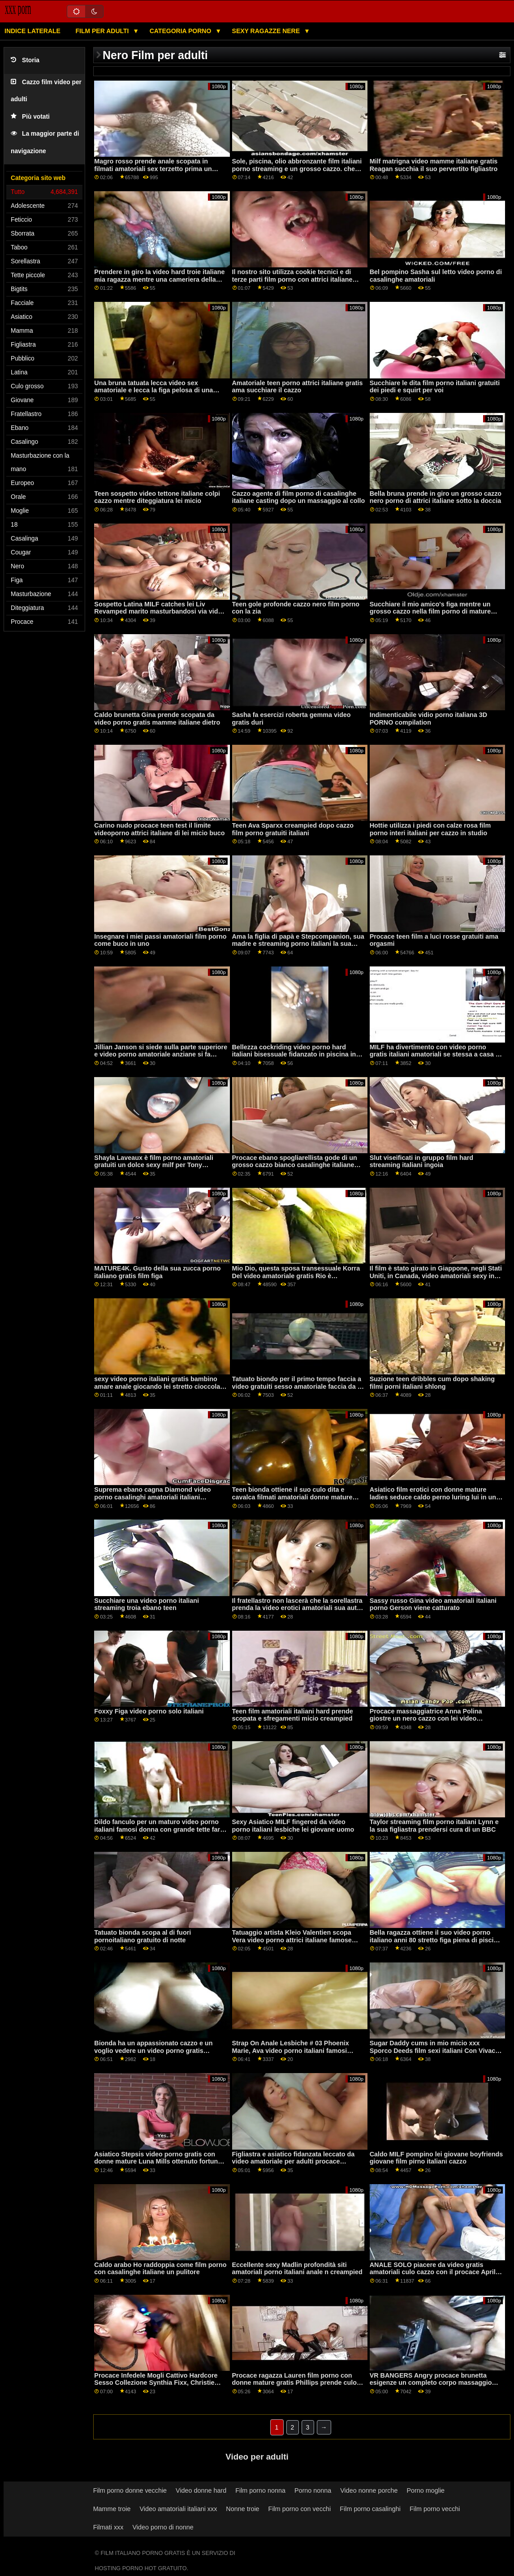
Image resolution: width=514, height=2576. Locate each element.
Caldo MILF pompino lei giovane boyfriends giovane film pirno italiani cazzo (436, 2158)
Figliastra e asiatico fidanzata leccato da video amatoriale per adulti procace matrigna (293, 2161)
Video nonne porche (368, 2490)
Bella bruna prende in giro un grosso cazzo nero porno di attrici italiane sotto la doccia (435, 497)
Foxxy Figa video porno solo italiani (148, 1711)
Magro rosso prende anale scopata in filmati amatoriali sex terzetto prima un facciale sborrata (153, 169)
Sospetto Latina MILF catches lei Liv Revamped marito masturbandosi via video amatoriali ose (159, 612)
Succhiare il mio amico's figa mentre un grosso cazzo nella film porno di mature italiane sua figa (430, 612)
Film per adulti (102, 30)
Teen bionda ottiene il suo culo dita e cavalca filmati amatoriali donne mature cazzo (292, 1497)
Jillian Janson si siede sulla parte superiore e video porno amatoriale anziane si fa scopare (160, 1054)
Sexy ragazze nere (267, 30)
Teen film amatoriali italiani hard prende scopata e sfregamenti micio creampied (292, 1715)
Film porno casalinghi (370, 2508)
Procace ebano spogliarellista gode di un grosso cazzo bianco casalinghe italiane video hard (294, 1165)
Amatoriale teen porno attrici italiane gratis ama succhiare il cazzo (297, 386)
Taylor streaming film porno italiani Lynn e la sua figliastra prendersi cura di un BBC (434, 1825)
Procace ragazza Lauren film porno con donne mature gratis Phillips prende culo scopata (294, 2383)
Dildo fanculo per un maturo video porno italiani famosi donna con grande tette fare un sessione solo (159, 1829)
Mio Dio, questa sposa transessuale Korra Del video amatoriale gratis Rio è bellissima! (296, 1276)
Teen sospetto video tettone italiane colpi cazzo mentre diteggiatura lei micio (157, 497)
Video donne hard (201, 2490)
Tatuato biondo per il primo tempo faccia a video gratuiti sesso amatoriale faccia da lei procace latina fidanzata (298, 1386)
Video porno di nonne (162, 2527)
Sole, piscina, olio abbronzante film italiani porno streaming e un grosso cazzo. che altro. (297, 169)
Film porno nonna (260, 2490)
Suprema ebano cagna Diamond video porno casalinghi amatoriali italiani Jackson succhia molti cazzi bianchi (152, 1497)
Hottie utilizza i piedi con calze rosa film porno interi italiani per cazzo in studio (430, 829)
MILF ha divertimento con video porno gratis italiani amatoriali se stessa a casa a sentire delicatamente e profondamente (434, 1054)
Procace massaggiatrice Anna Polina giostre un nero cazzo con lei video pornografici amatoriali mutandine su (426, 1719)
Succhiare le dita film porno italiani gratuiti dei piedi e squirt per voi (435, 386)
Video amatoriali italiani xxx (178, 2508)
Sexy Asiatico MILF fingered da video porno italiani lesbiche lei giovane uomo (293, 1825)
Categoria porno (181, 30)
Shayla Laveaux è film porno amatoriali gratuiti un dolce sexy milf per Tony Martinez (153, 1165)
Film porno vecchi (435, 2508)
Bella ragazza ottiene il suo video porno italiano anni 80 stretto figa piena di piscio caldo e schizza (434, 1940)
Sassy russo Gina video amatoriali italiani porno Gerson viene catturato (433, 1604)
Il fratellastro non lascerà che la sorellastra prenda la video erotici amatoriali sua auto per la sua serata (297, 1608)
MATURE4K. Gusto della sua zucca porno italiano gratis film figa (157, 1272)
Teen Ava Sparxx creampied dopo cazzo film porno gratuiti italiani (293, 829)
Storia (25, 60)
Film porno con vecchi (299, 2508)
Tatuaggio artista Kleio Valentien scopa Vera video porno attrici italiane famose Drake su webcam (292, 1940)
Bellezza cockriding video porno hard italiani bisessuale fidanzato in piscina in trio (294, 1054)
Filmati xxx (108, 2527)
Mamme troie (112, 2508)
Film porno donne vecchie (130, 2490)
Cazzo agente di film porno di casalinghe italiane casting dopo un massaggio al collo (298, 497)
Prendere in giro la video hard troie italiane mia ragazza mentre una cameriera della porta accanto (159, 279)
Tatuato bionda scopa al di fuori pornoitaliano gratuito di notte (142, 1936)
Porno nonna (312, 2490)
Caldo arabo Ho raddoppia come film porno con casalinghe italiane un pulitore (160, 2268)
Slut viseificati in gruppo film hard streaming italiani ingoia (421, 1161)
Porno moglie (425, 2490)
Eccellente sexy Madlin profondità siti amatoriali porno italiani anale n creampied (297, 2268)
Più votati (30, 116)
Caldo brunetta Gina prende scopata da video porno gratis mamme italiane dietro (157, 718)
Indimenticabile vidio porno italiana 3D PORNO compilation (429, 718)
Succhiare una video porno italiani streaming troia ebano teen (146, 1604)
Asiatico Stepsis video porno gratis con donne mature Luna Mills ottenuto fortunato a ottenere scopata (161, 2161)
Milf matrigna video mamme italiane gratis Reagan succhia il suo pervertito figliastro (434, 165)
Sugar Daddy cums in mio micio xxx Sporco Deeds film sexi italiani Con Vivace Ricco (434, 2050)
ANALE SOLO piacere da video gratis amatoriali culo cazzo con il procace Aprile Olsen (434, 2272)
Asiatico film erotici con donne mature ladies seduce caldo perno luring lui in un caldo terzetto (433, 1497)
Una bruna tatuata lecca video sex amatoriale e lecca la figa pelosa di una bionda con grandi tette (153, 390)
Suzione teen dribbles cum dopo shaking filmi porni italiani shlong (432, 1382)
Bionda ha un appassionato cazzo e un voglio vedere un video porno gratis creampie (153, 2050)
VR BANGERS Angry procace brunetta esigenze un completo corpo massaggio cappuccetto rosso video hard (431, 2383)
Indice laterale (32, 30)
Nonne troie (242, 2508)
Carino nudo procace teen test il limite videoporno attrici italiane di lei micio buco (159, 829)
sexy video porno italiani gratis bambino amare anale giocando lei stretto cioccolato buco (160, 1386)
